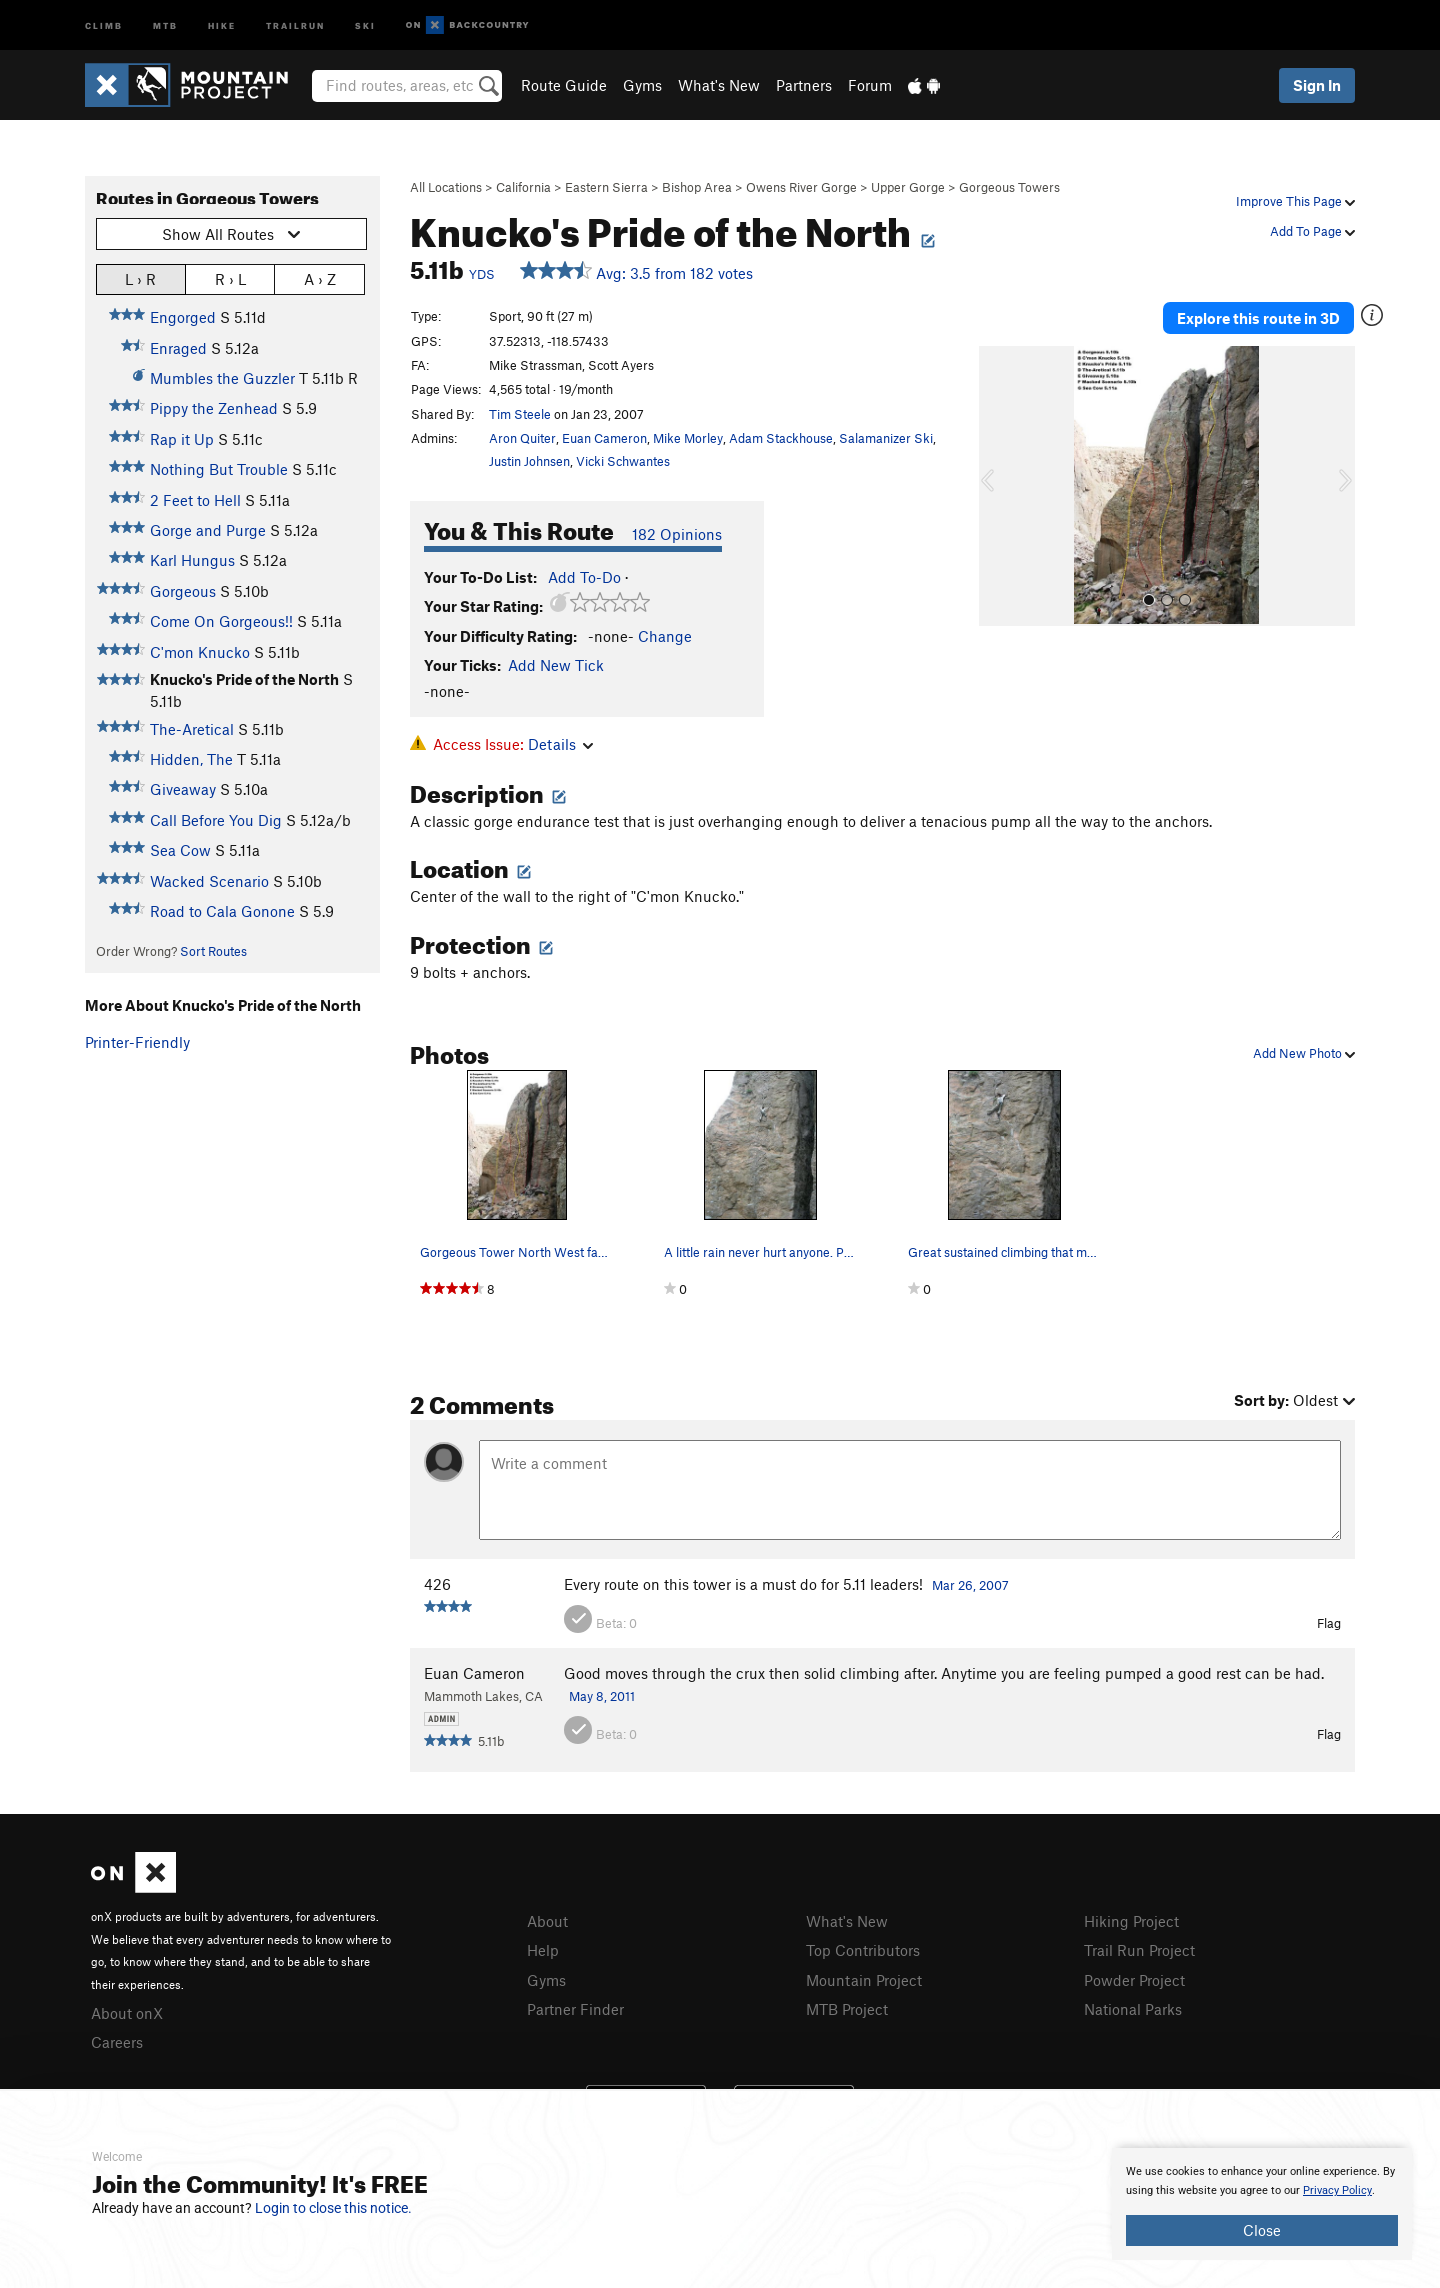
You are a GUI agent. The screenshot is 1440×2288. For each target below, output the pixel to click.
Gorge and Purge (208, 530)
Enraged (178, 348)
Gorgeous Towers (1009, 187)
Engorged (183, 317)
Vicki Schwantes (623, 461)
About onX (127, 2013)
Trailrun (295, 24)
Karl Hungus (192, 560)
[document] (1262, 2204)
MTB (165, 24)
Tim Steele (520, 414)
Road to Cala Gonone (222, 911)
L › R (140, 278)
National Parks (1133, 2009)
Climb (104, 24)
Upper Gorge (908, 187)
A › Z (320, 278)
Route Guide (564, 85)
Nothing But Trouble (219, 469)
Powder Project (1134, 1980)
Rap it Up (182, 439)
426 (437, 1584)
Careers (117, 2042)
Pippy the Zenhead (214, 408)
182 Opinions (677, 534)
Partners (804, 85)
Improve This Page (1295, 201)
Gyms (642, 85)
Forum (870, 85)
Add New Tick (556, 665)
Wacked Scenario (209, 881)
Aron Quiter (522, 438)
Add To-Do (584, 577)
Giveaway (183, 789)
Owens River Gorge (801, 187)
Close (1262, 2230)
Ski (365, 24)
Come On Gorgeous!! (221, 621)
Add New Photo (1304, 1053)
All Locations (446, 187)
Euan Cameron (604, 438)
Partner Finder (575, 2009)
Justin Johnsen (529, 461)
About (547, 1921)
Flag (1329, 1623)
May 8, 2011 (602, 1696)
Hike (222, 24)
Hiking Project (1131, 1921)
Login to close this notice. (333, 2208)
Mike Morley (688, 438)
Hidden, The (191, 759)
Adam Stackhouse (781, 438)
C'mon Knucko (200, 652)
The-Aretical (192, 729)
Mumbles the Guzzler (222, 378)
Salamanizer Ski (886, 438)
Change (665, 636)
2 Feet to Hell (195, 500)
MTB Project (847, 2009)
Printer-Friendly (137, 1042)
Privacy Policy (1337, 2190)
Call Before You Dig (216, 820)
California (523, 187)
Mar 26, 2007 (970, 1585)
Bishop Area (697, 187)
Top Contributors (863, 1950)
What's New (719, 85)
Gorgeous (183, 591)
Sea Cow (180, 850)
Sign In (1317, 85)
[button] (999, 486)
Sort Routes (213, 951)
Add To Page (1312, 231)
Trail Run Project (1139, 1950)
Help (543, 1950)
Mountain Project (864, 1980)
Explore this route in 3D (1258, 318)
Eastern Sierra (606, 187)
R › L (230, 278)
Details (560, 744)
